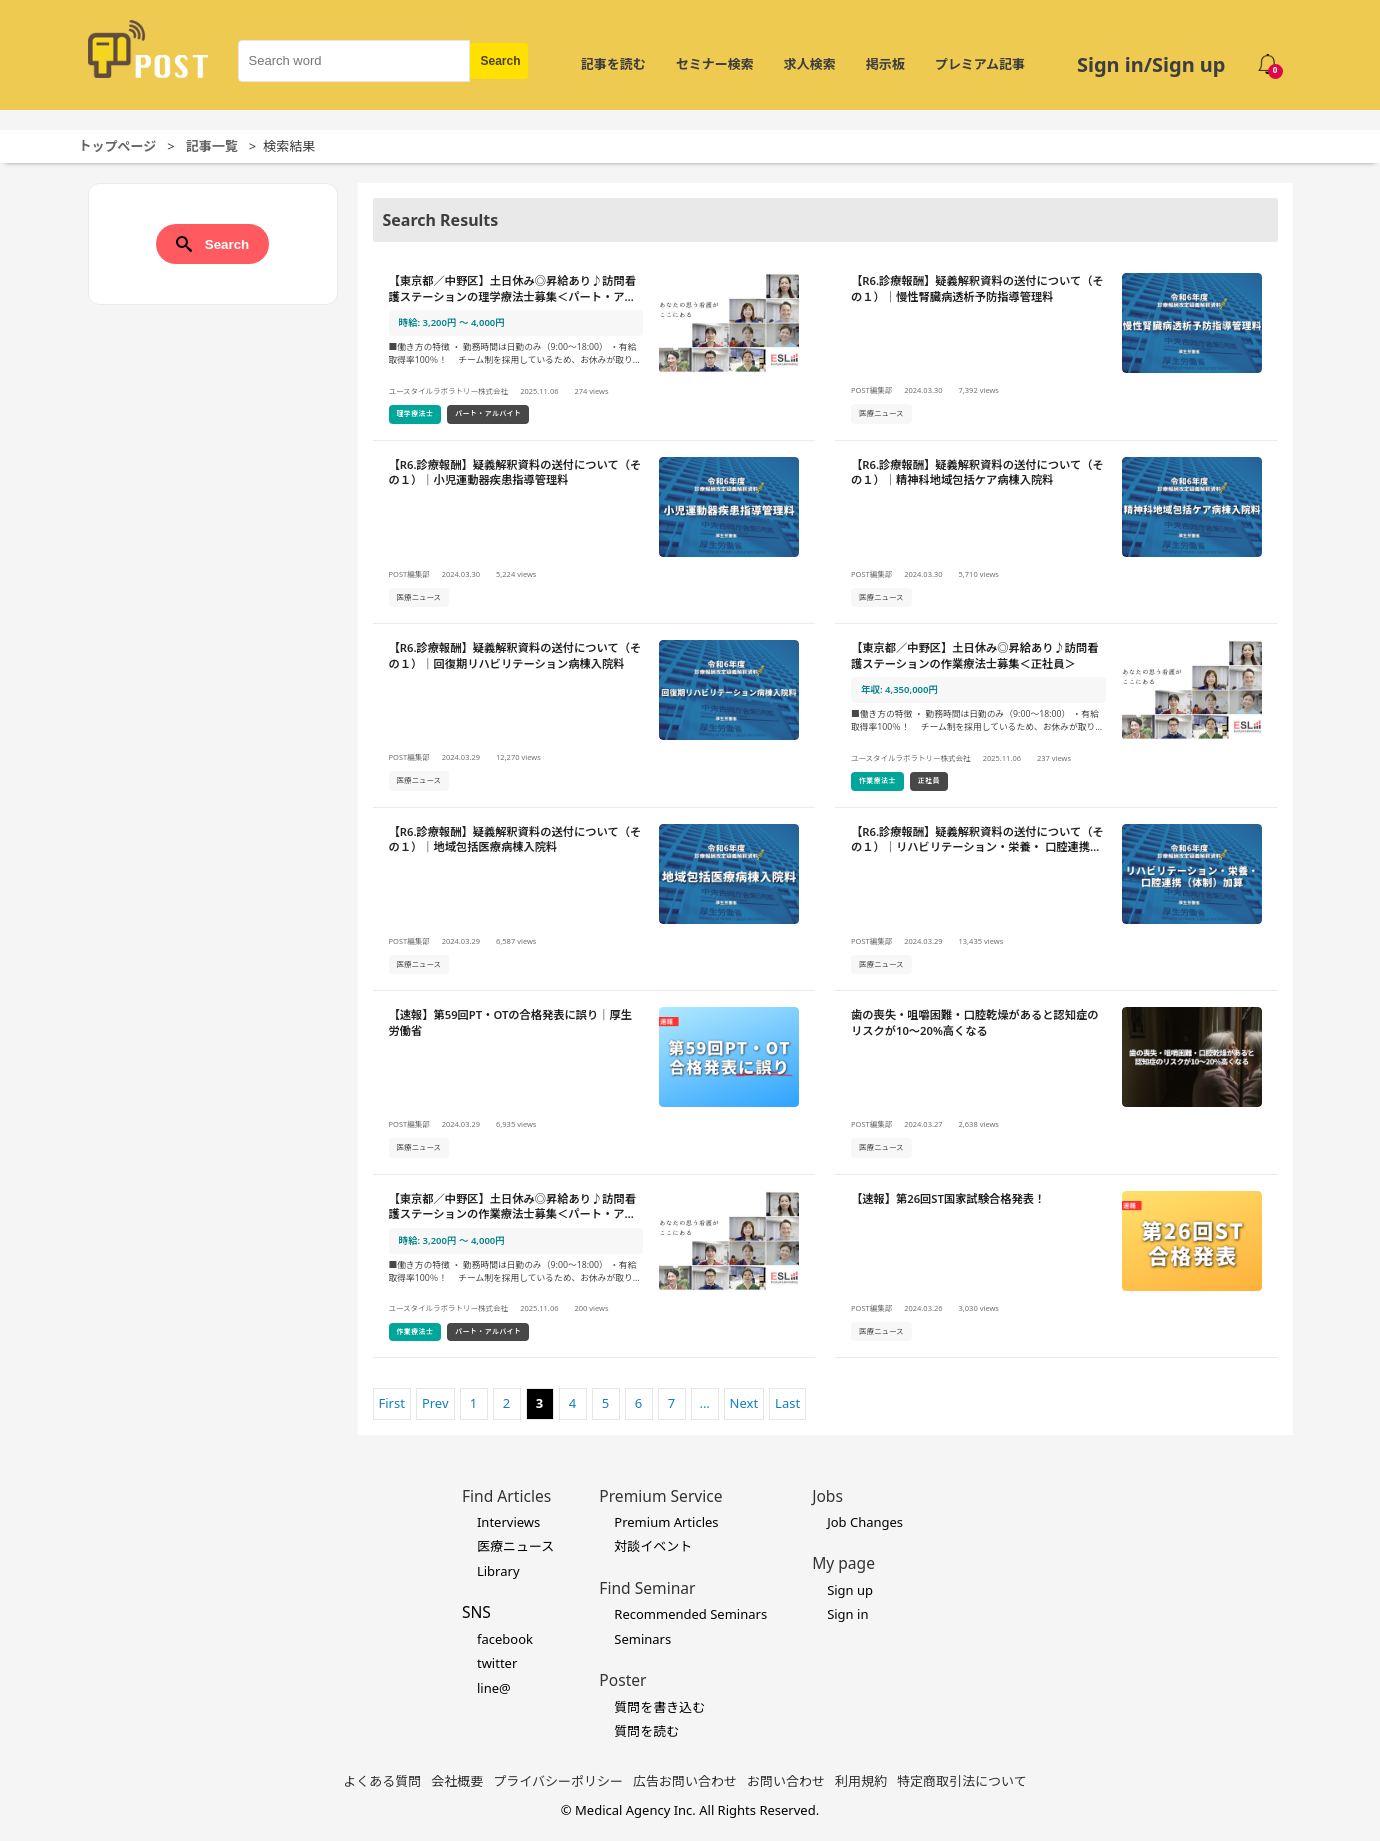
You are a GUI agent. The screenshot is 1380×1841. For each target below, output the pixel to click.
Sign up (850, 1590)
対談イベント (653, 1546)
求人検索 (810, 64)
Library (498, 1571)
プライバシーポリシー (558, 1781)
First (392, 1403)
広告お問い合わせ (685, 1781)
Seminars (642, 1639)
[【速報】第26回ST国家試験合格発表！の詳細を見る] (1056, 1267)
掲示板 (885, 64)
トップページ (118, 146)
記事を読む (613, 64)
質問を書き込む (659, 1707)
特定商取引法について (962, 1781)
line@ (494, 1688)
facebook (505, 1639)
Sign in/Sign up (1151, 64)
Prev (435, 1403)
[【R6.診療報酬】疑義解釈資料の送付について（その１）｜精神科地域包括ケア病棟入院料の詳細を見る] (1056, 533)
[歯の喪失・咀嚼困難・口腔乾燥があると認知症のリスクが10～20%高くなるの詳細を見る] (1056, 1083)
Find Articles (506, 1496)
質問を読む (646, 1731)
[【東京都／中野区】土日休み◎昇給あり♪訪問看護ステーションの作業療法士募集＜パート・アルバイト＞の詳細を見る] (594, 1267)
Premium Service (660, 1496)
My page (843, 1563)
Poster (622, 1680)
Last (787, 1403)
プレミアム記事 (980, 64)
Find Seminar (647, 1588)
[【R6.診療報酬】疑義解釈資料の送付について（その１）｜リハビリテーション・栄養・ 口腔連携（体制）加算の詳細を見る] (1056, 900)
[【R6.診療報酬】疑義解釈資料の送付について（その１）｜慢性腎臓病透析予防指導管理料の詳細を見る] (1056, 349)
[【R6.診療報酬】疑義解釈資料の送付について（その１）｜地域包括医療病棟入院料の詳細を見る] (594, 900)
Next (744, 1403)
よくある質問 (382, 1781)
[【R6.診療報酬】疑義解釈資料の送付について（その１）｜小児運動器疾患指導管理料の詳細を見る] (594, 533)
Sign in (847, 1614)
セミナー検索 (715, 64)
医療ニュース (515, 1546)
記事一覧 (212, 146)
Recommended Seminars (690, 1614)
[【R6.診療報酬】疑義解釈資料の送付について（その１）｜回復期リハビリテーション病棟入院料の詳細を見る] (594, 716)
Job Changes (865, 1522)
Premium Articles (666, 1522)
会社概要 (457, 1781)
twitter (497, 1663)
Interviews (508, 1522)
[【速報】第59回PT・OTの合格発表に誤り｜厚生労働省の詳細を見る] (594, 1083)
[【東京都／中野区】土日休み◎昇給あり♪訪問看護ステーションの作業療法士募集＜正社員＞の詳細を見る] (1056, 716)
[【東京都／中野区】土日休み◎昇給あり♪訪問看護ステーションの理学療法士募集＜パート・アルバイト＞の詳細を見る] (594, 349)
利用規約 (861, 1781)
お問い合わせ (786, 1781)
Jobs (827, 1496)
